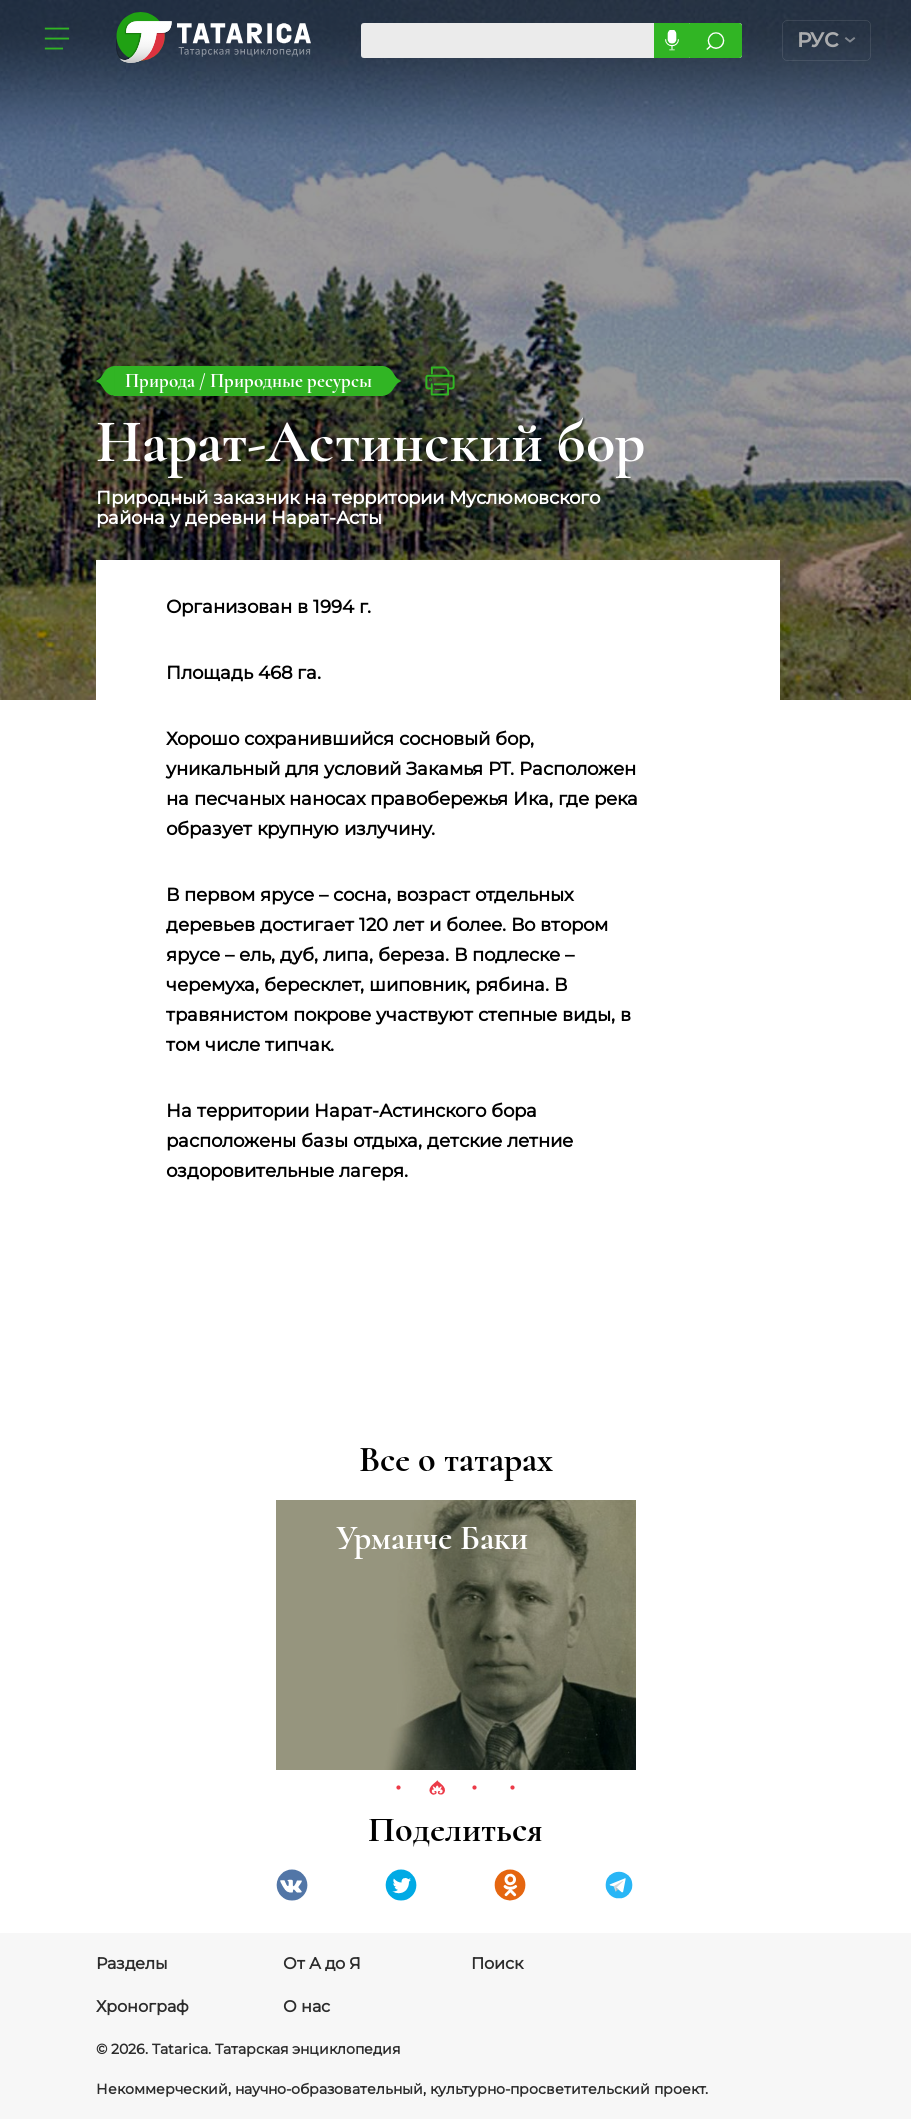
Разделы (132, 1963)
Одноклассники (510, 1885)
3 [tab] (475, 1789)
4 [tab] (513, 1789)
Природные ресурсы (291, 380)
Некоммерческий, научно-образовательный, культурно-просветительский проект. (402, 2089)
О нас (306, 2006)
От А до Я (322, 1963)
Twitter (401, 1885)
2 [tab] (437, 1789)
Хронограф (142, 2006)
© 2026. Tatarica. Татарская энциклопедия (248, 2049)
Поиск (497, 1963)
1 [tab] (399, 1789)
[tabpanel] (456, 1635)
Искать (715, 40)
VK (292, 1885)
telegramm (619, 1885)
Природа (162, 380)
